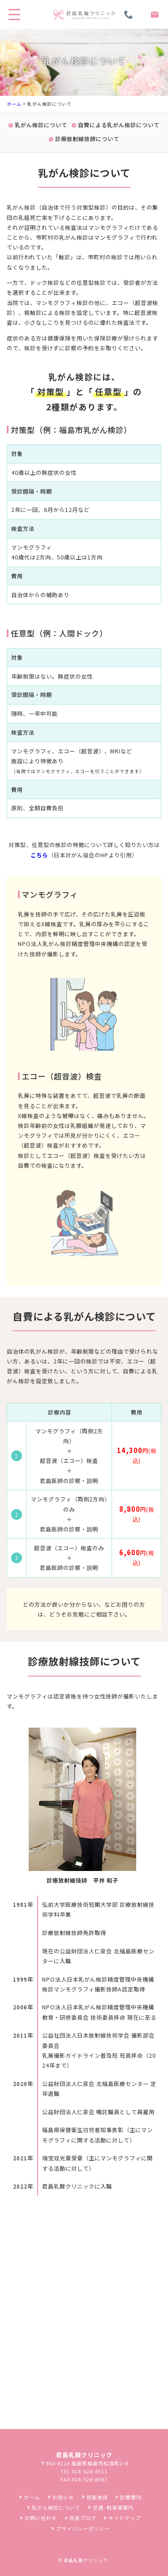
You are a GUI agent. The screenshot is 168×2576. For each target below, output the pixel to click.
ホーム (14, 104)
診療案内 (131, 2497)
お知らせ (63, 2497)
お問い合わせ (41, 2517)
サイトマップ (124, 2517)
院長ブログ (82, 2517)
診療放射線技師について (87, 139)
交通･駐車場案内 (113, 2507)
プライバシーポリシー (83, 2528)
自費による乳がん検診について (118, 125)
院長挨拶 (97, 2497)
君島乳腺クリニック (86, 2560)
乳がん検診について (41, 125)
